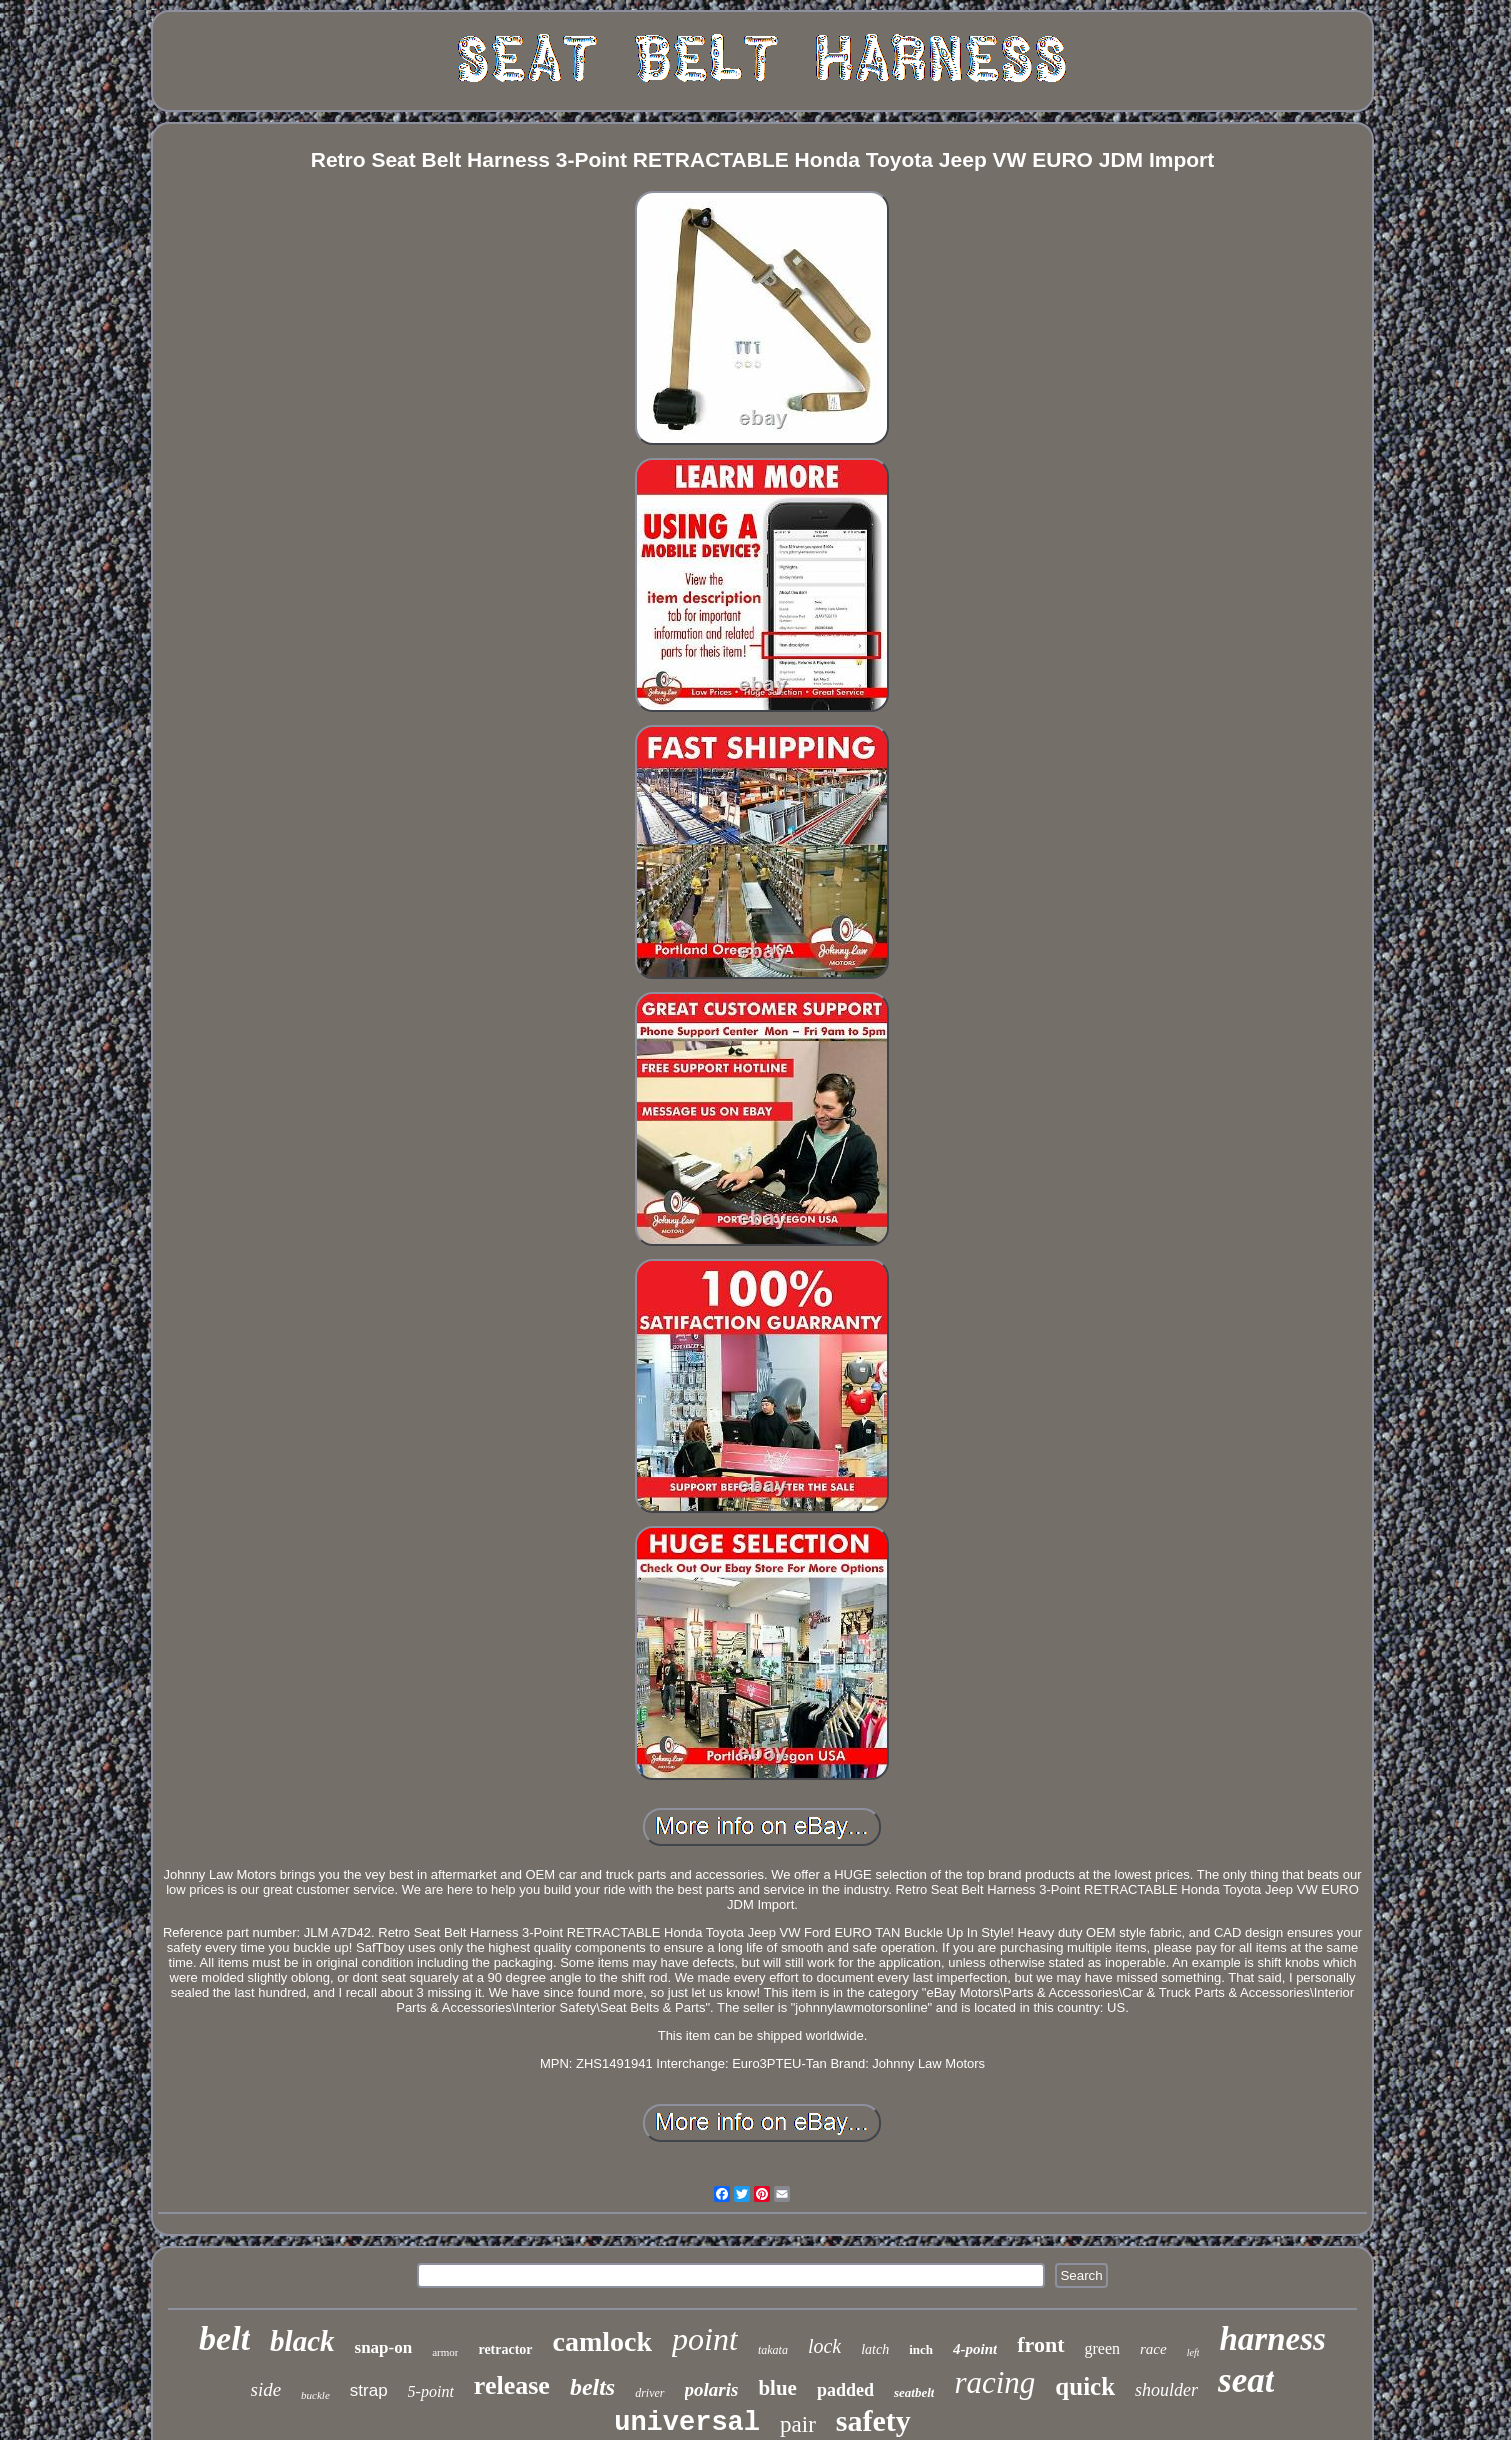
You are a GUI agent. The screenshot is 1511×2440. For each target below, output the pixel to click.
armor (445, 2352)
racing (994, 2382)
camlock (603, 2341)
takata (773, 2350)
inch (921, 2349)
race (1153, 2349)
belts (592, 2387)
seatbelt (914, 2392)
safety (873, 2420)
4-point (975, 2349)
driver (649, 2393)
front (1040, 2344)
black (302, 2341)
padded (845, 2390)
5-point (431, 2391)
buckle (315, 2395)
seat (1246, 2380)
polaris (712, 2389)
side (266, 2389)
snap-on (384, 2347)
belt (224, 2338)
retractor (505, 2349)
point (705, 2339)
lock (824, 2346)
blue (777, 2388)
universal (687, 2423)
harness (1272, 2339)
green (1103, 2348)
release (512, 2385)
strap (369, 2390)
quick (1085, 2386)
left (1193, 2352)
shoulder (1166, 2390)
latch (875, 2349)
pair (798, 2424)
